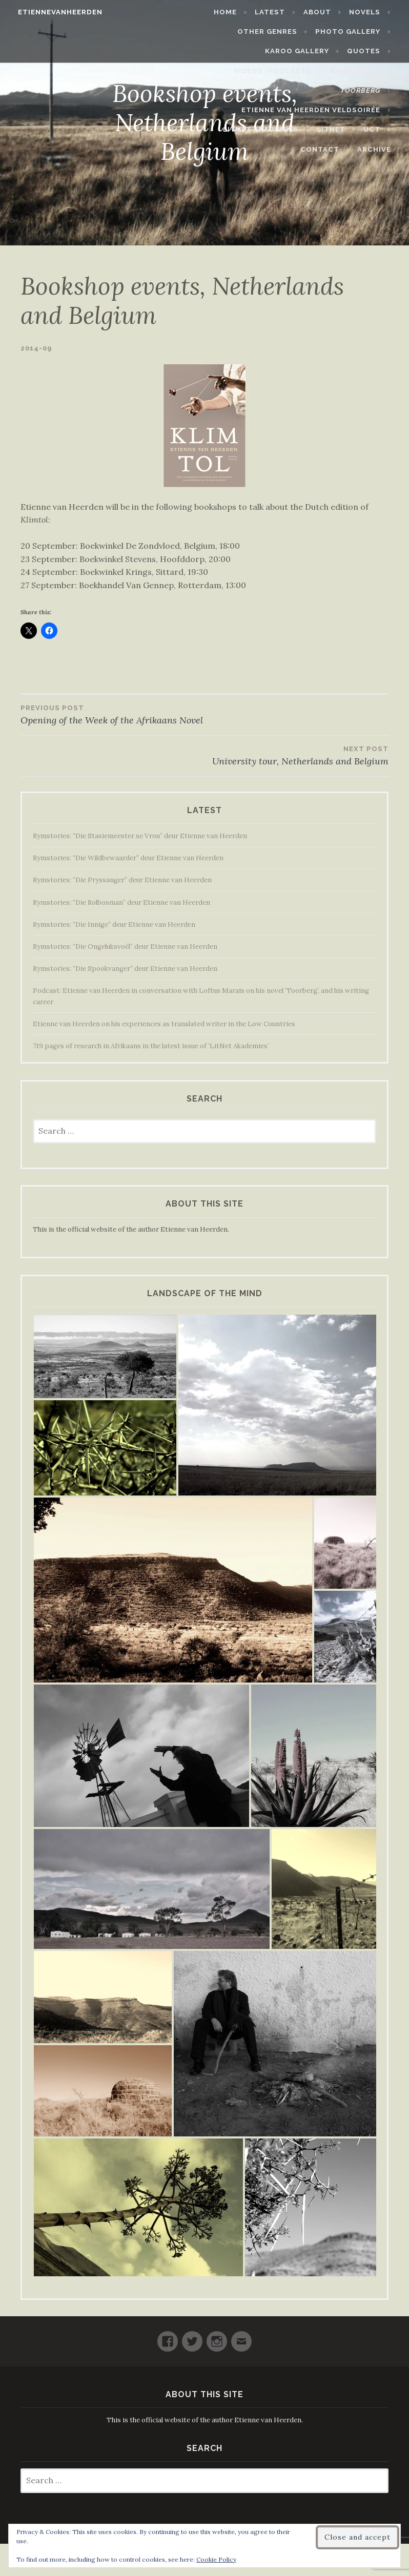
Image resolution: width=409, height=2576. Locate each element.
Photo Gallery (352, 31)
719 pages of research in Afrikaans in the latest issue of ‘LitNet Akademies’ (151, 1046)
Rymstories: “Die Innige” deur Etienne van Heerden (114, 924)
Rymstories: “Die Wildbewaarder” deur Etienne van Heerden (128, 858)
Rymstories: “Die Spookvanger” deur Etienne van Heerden (125, 968)
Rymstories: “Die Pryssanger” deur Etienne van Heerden (122, 880)
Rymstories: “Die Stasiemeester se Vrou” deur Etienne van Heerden (140, 836)
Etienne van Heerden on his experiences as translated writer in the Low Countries (164, 1024)
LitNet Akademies (265, 129)
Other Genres (272, 31)
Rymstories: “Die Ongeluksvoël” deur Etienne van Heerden (125, 946)
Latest (275, 12)
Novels (369, 12)
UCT (376, 129)
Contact (324, 149)
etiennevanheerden (55, 12)
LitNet (335, 129)
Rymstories (359, 71)
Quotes (368, 51)
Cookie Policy (216, 2559)
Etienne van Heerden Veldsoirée (315, 110)
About (322, 12)
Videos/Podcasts (277, 71)
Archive (379, 149)
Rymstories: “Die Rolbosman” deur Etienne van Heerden (121, 902)
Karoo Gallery (302, 51)
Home (229, 12)
